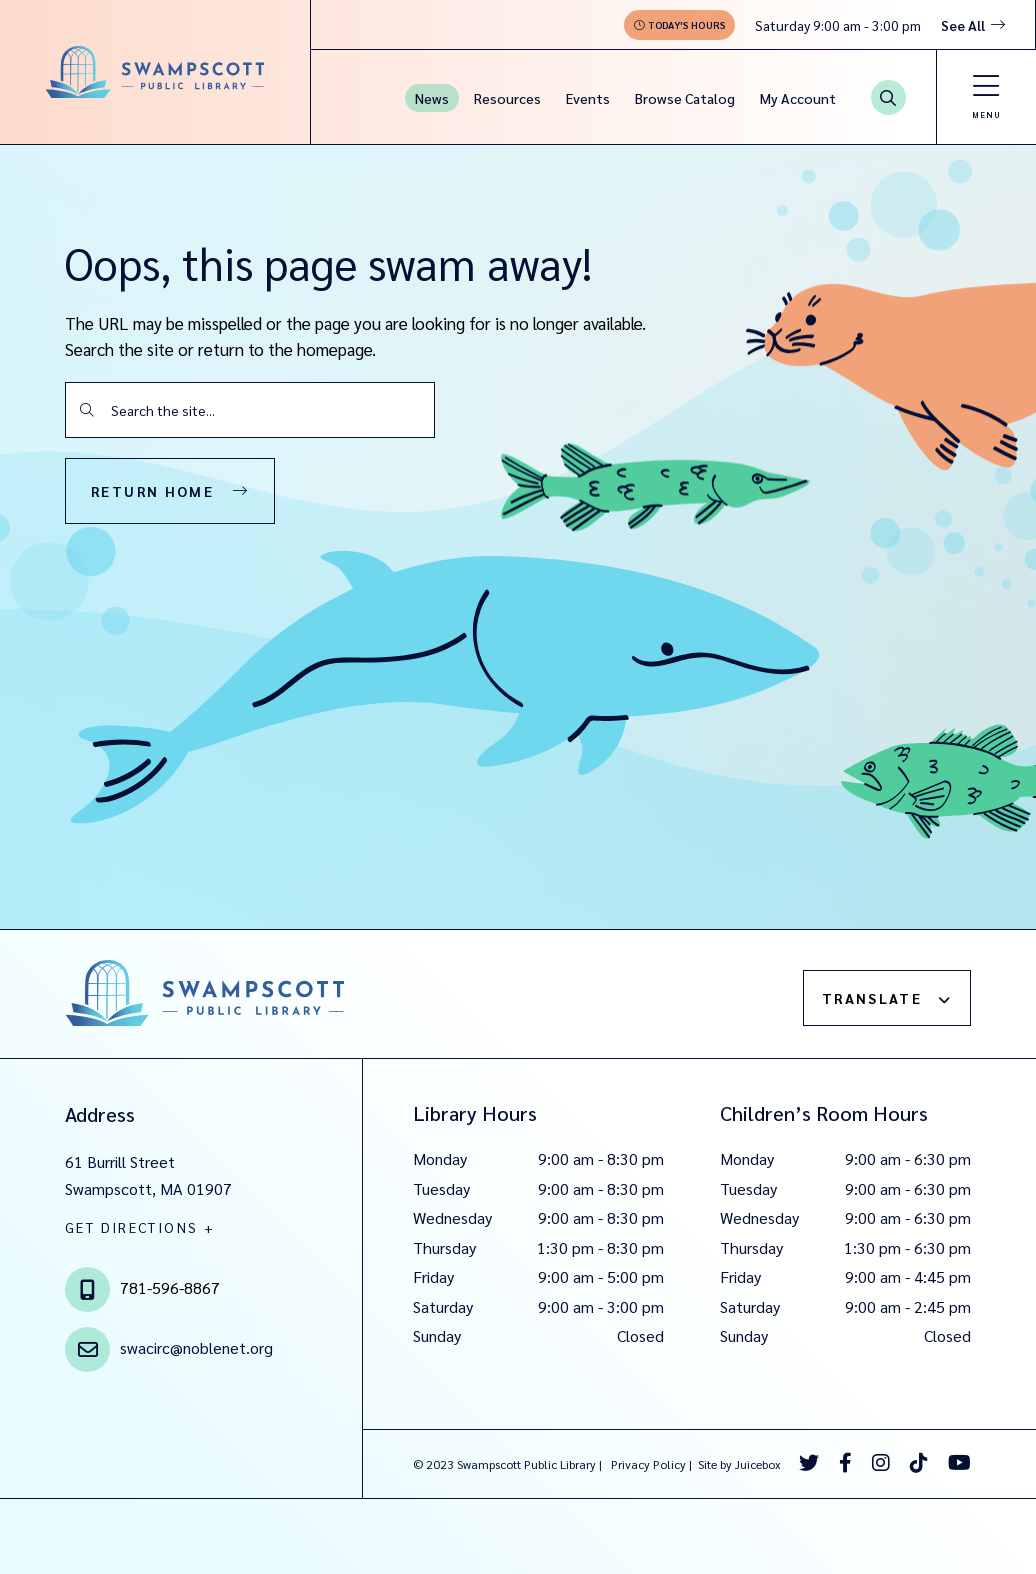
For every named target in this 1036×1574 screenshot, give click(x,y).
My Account (798, 98)
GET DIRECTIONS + (140, 1227)
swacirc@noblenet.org (196, 1347)
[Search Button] (888, 97)
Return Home (152, 491)
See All (963, 25)
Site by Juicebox (739, 1464)
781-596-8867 (170, 1287)
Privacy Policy (648, 1464)
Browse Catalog (685, 98)
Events (588, 98)
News (432, 98)
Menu (986, 114)
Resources (507, 98)
